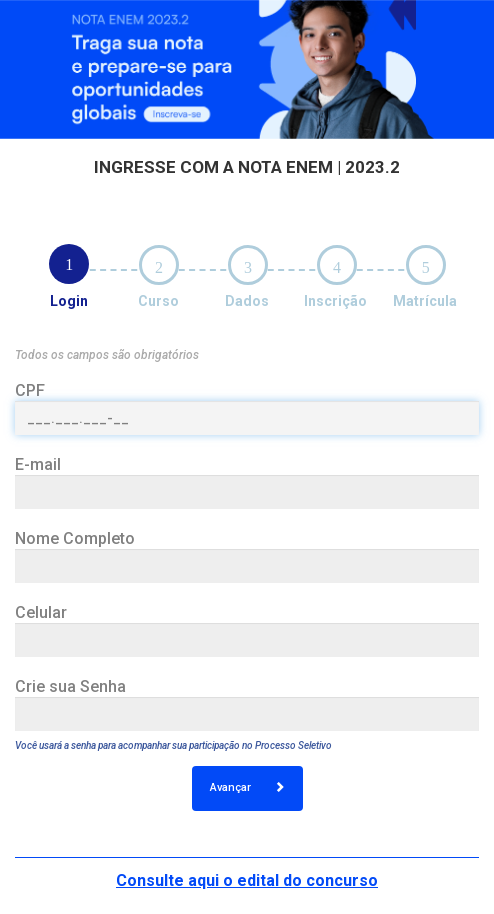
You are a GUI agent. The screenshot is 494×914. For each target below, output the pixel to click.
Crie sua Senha (70, 686)
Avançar (247, 787)
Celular (41, 612)
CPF (30, 390)
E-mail (38, 464)
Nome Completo (75, 538)
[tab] (69, 264)
